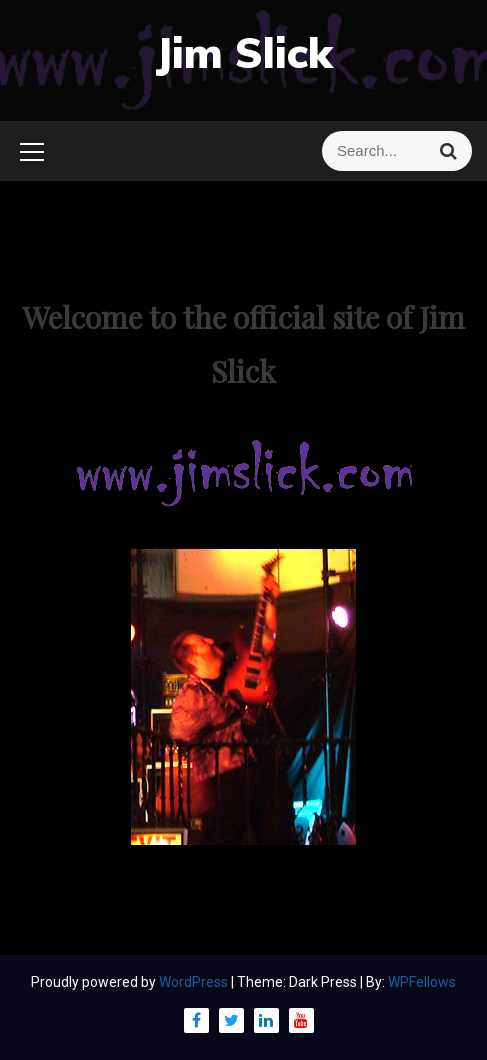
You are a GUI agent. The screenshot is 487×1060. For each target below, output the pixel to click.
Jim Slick (244, 52)
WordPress (195, 982)
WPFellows (422, 982)
